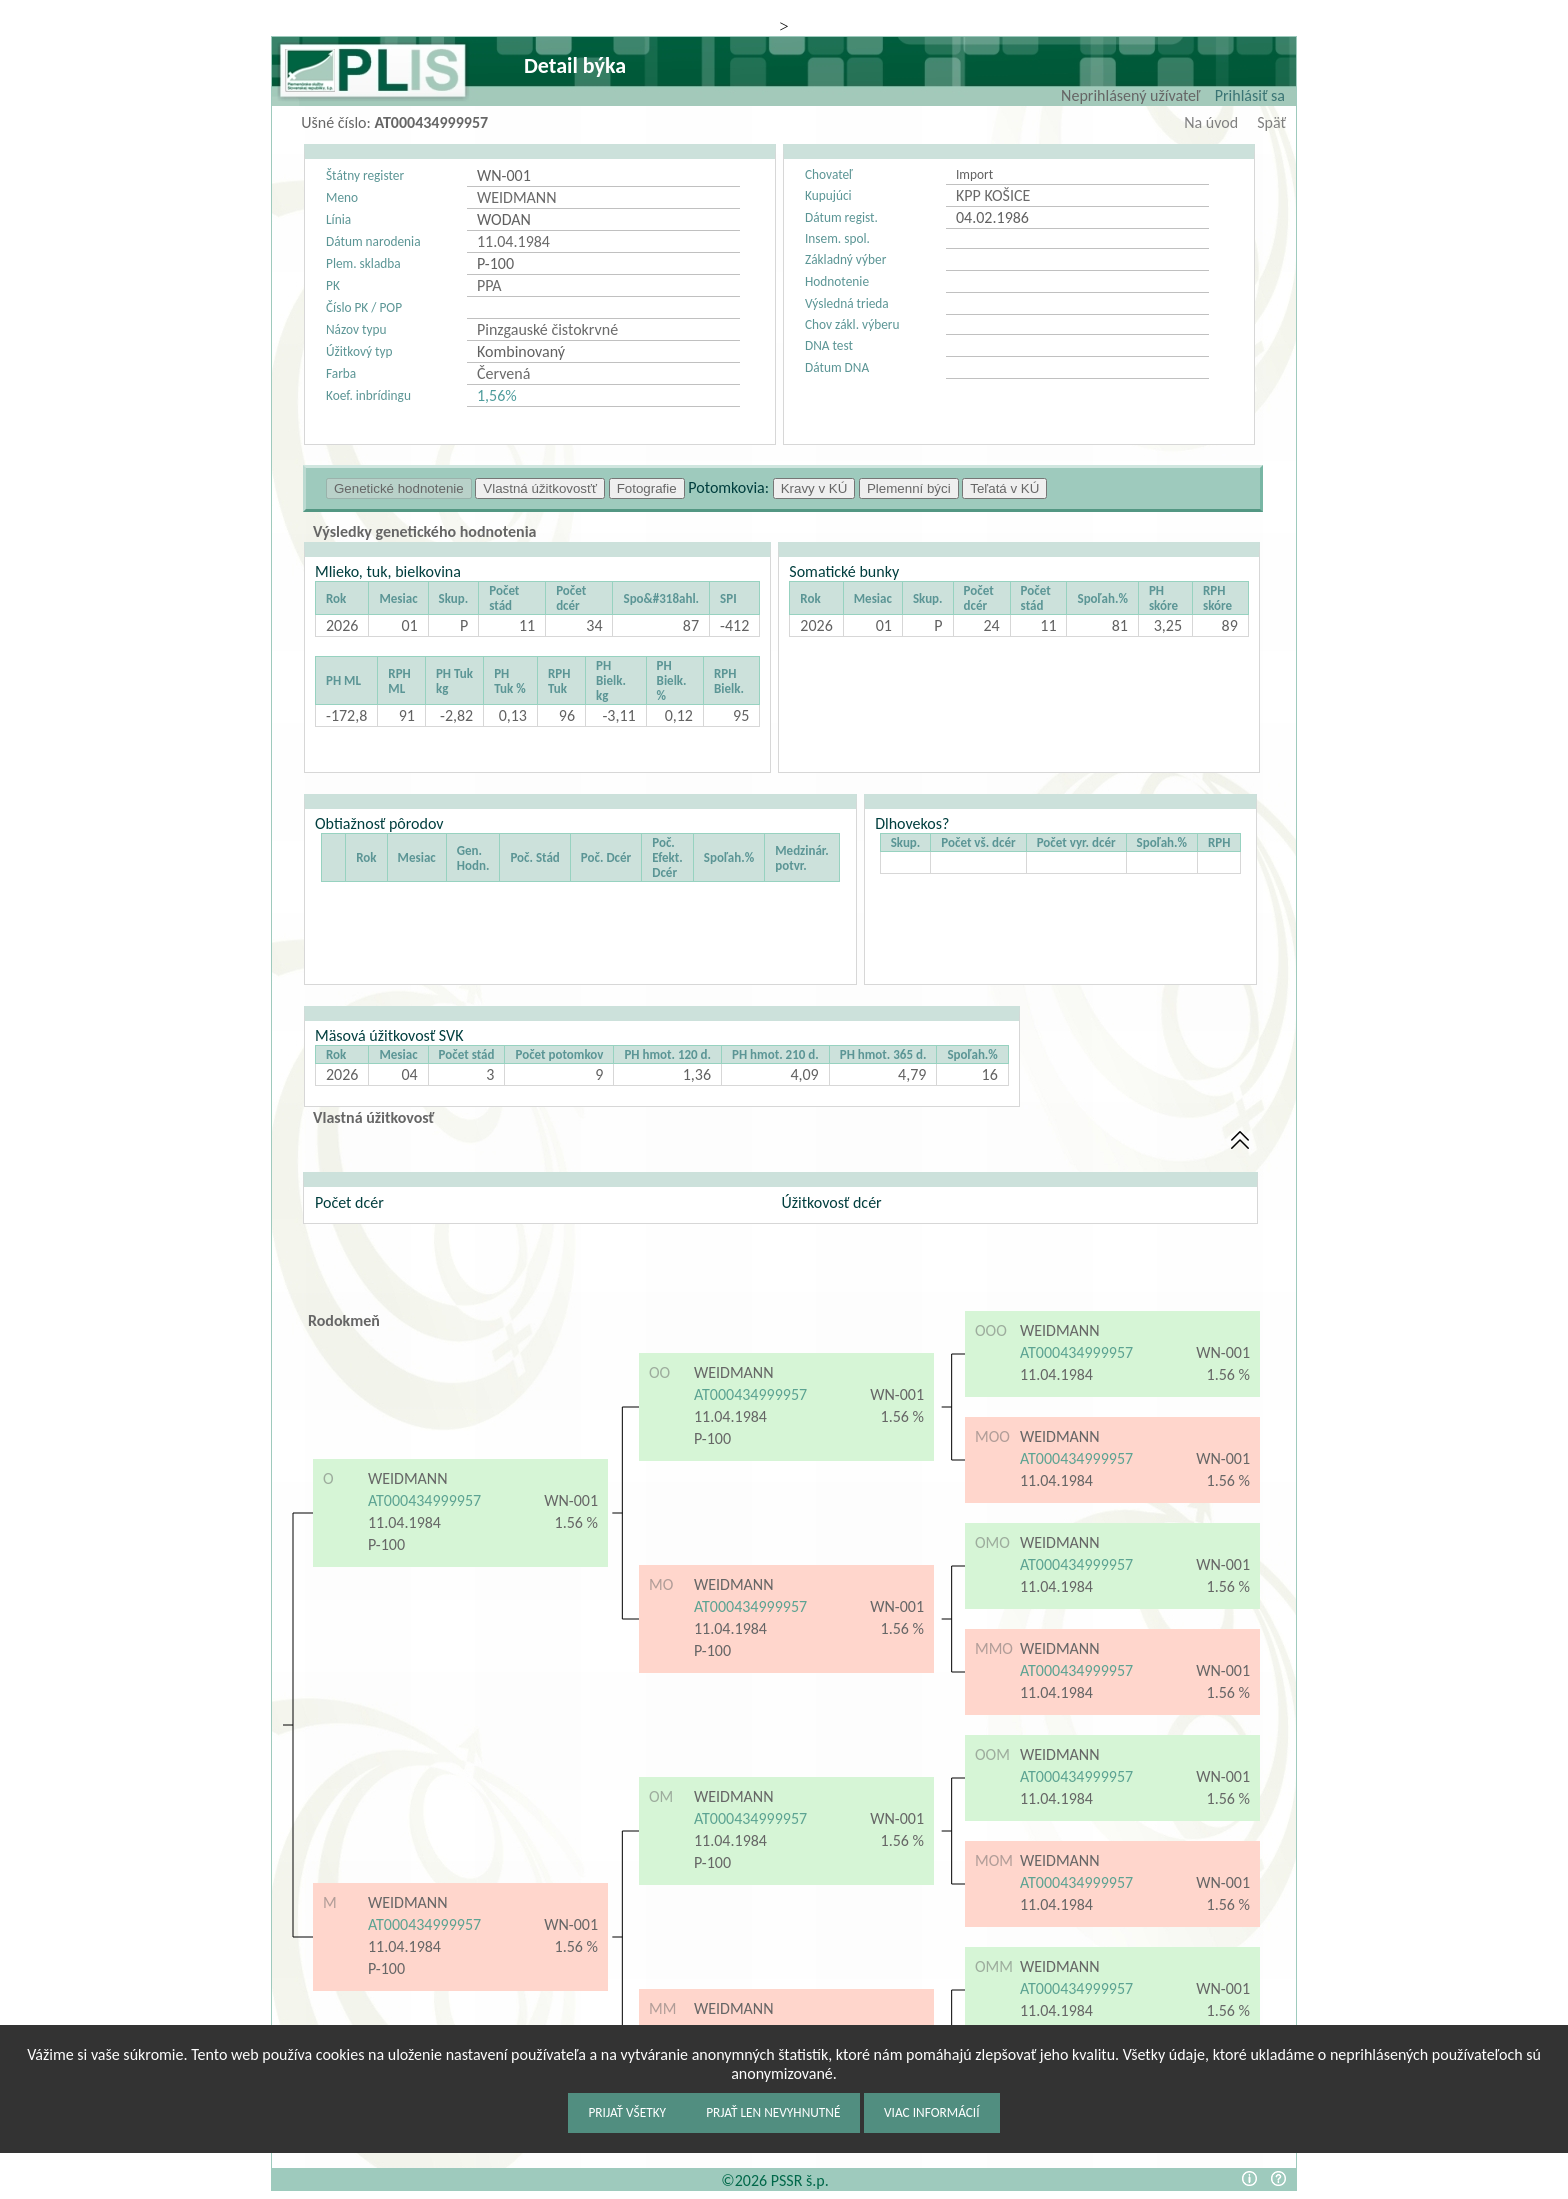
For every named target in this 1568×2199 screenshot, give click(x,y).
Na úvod (1211, 122)
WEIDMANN (408, 1478)
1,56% (497, 395)
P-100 (388, 1544)
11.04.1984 (404, 1522)
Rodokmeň (344, 1320)
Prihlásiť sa (1250, 95)
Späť (1271, 122)
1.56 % (576, 1522)
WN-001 (571, 1500)
